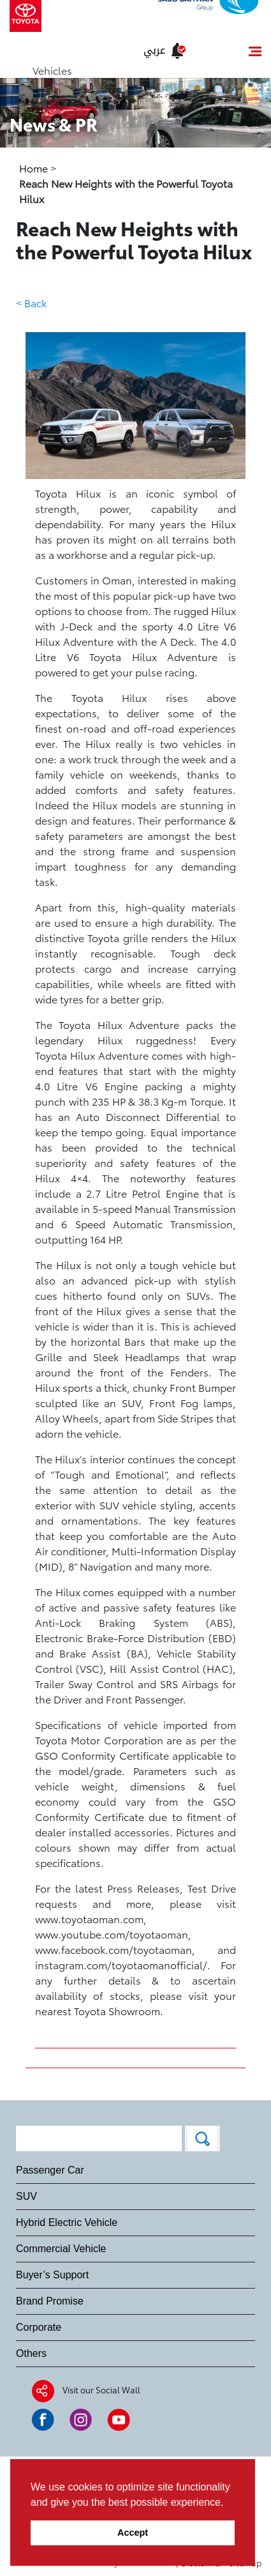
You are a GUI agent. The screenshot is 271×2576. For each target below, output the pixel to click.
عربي (154, 50)
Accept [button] (132, 2532)
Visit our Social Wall (101, 2389)
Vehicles (52, 70)
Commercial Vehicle (61, 2248)
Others (31, 2353)
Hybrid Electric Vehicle (66, 2222)
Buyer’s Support (52, 2274)
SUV (26, 2196)
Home (34, 167)
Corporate (38, 2327)
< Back (31, 302)
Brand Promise (50, 2301)
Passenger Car (50, 2170)
